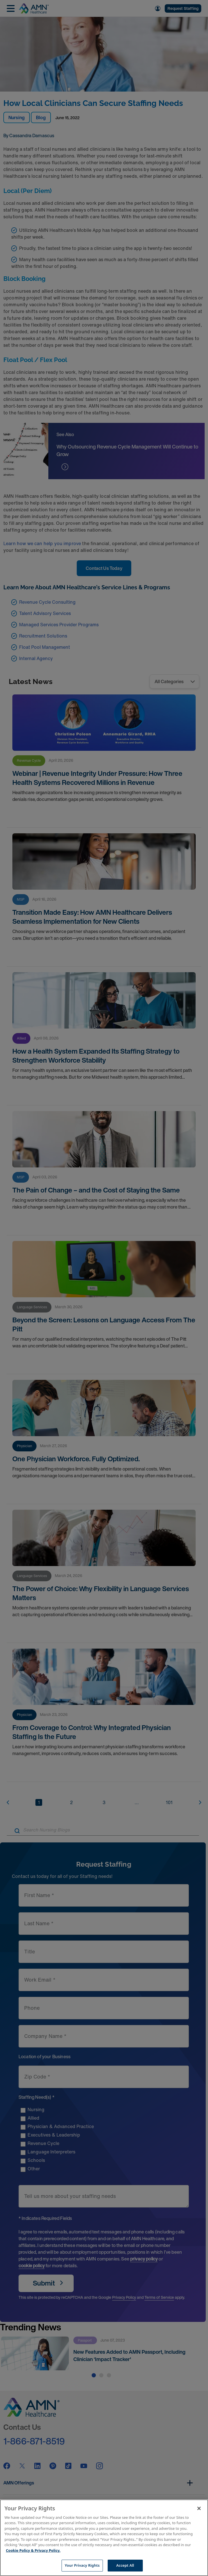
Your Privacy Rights (82, 2565)
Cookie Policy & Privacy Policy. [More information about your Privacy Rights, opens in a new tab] (33, 2550)
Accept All (125, 2565)
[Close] (199, 2508)
